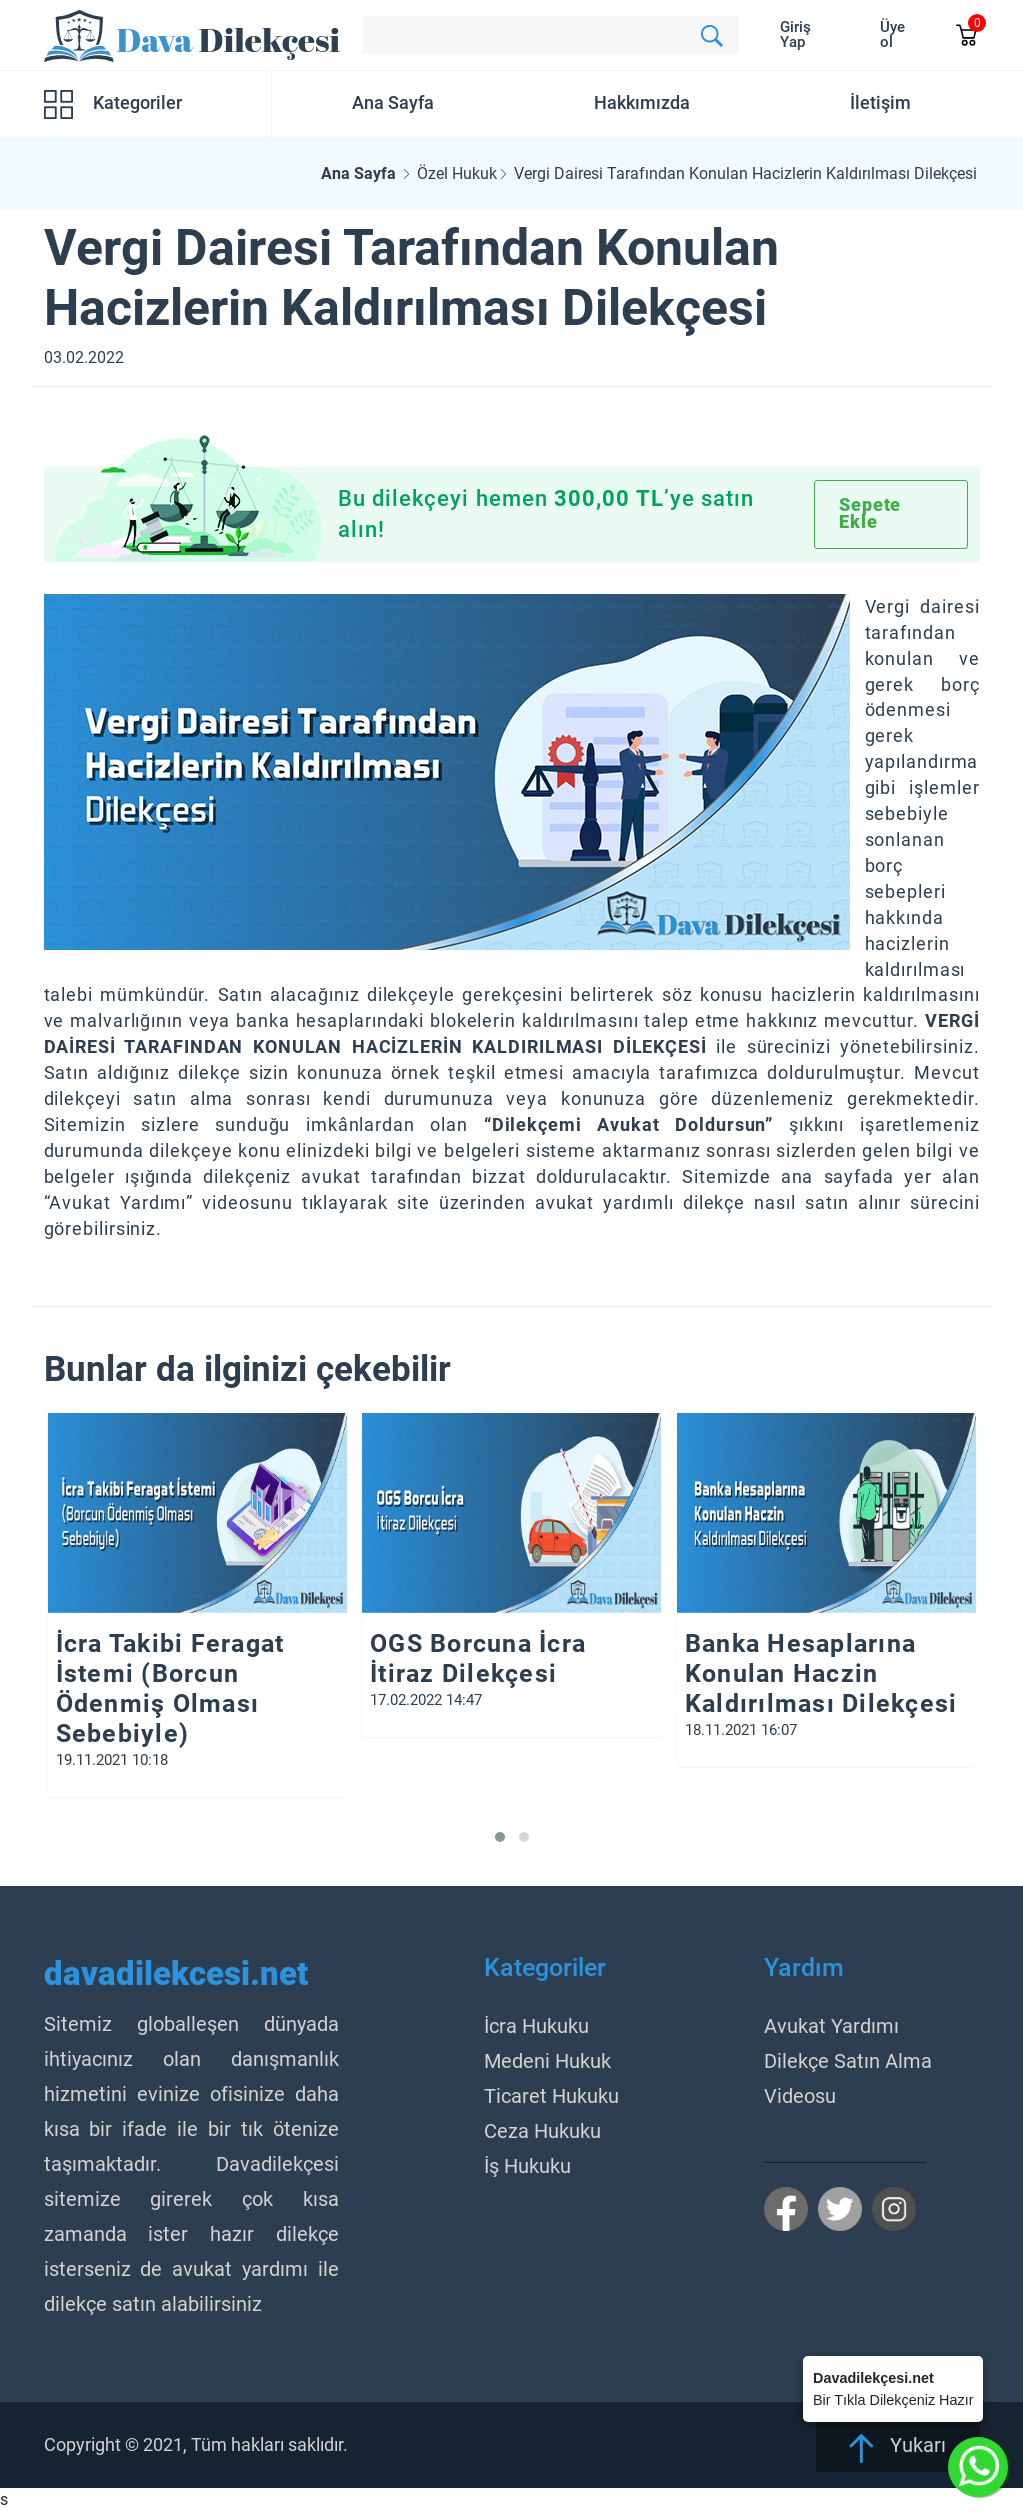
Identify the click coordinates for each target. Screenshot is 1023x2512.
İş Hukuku (527, 2166)
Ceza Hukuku (542, 2131)
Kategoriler (113, 104)
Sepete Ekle (870, 514)
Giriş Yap (795, 34)
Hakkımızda (642, 102)
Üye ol (892, 34)
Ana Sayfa (393, 102)
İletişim (880, 102)
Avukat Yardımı (831, 2026)
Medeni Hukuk (547, 2061)
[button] (500, 1837)
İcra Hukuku (536, 2026)
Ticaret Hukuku (551, 2096)
